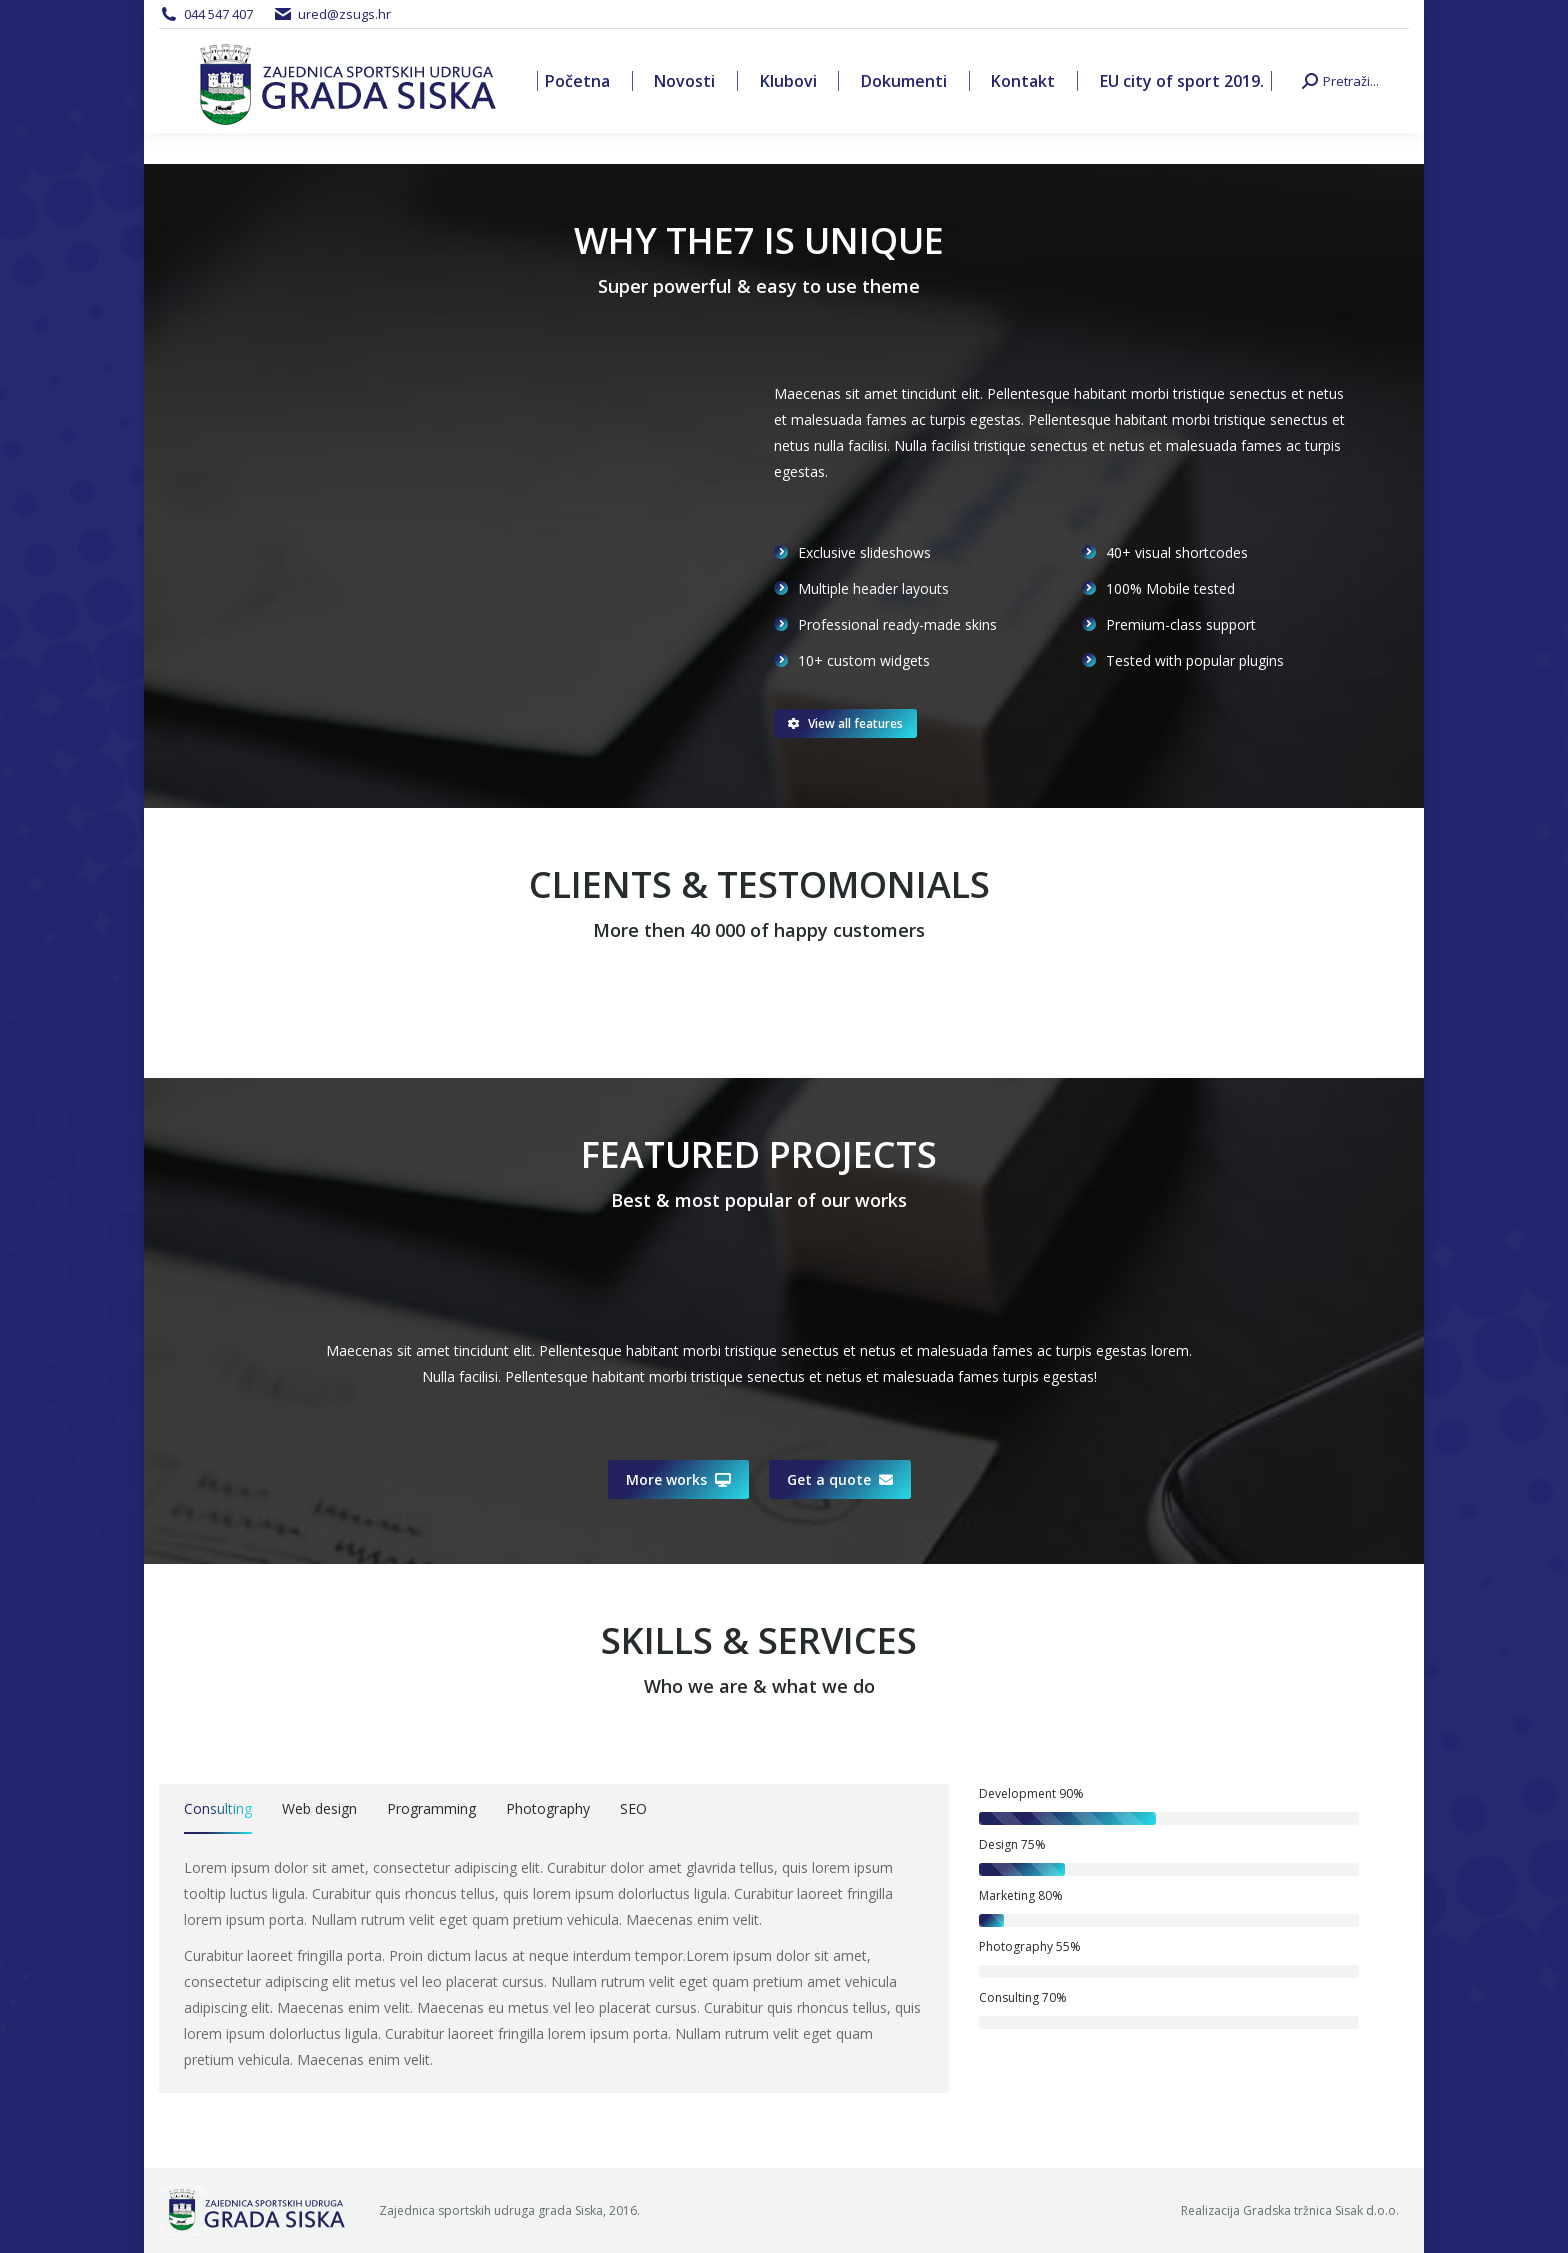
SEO (633, 1808)
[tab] (218, 1812)
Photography (548, 1808)
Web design (319, 1808)
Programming (431, 1808)
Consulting (218, 1808)
